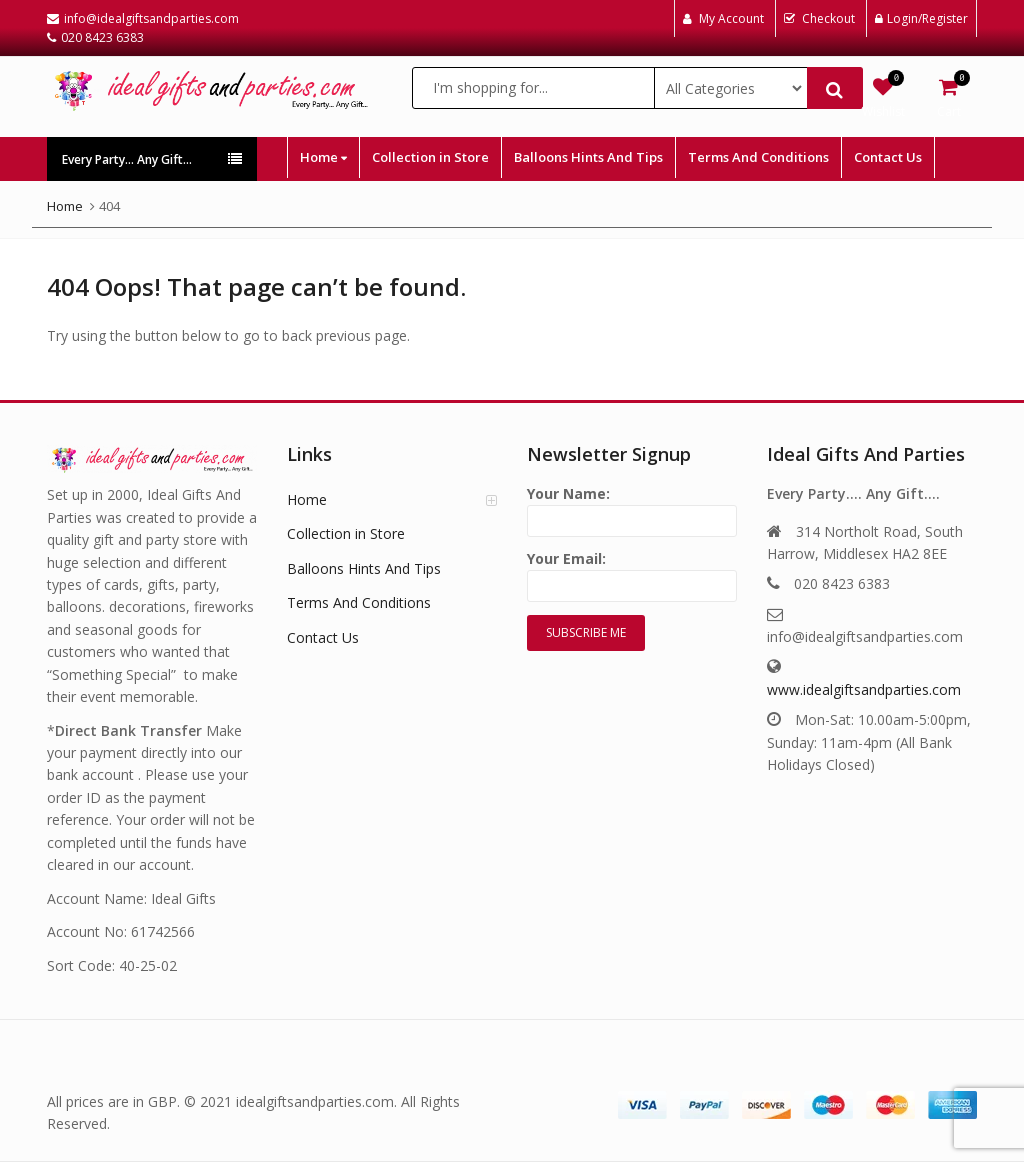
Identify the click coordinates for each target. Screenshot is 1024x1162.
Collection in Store (430, 157)
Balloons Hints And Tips (588, 157)
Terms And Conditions (758, 157)
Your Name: (632, 507)
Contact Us (888, 157)
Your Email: (632, 572)
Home (323, 157)
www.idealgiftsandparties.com (864, 689)
